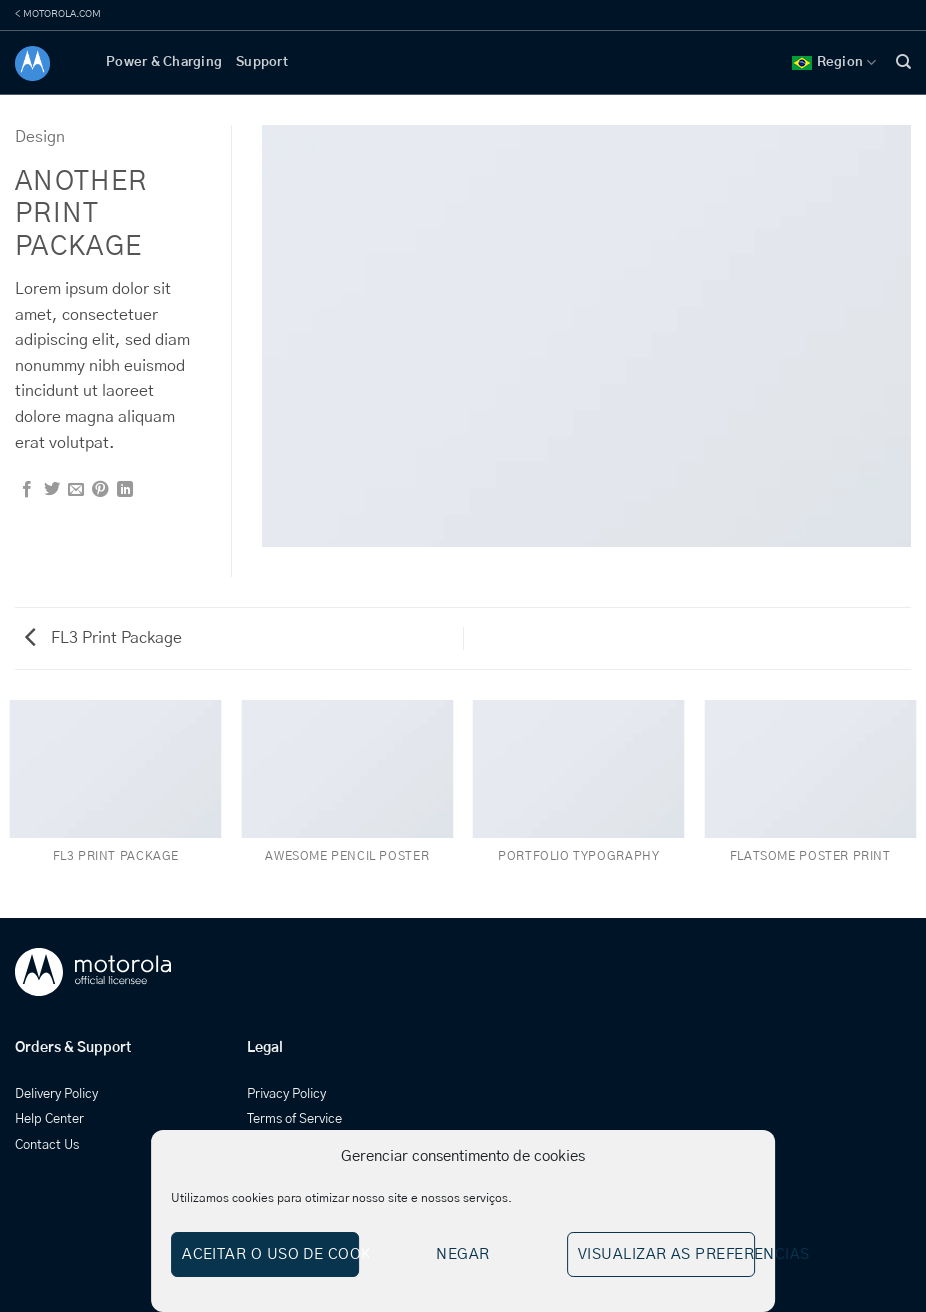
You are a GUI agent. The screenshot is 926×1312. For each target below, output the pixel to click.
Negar (462, 1254)
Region (834, 62)
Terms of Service (294, 1119)
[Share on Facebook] (27, 490)
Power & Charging (164, 62)
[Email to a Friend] (76, 490)
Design (40, 137)
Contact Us (47, 1145)
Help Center (49, 1119)
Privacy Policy (286, 1094)
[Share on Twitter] (52, 490)
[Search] (903, 62)
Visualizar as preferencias (666, 1254)
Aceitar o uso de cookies (270, 1254)
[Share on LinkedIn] (125, 490)
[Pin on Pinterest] (100, 490)
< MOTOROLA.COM (58, 14)
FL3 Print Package (103, 638)
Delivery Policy (56, 1094)
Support (262, 62)
